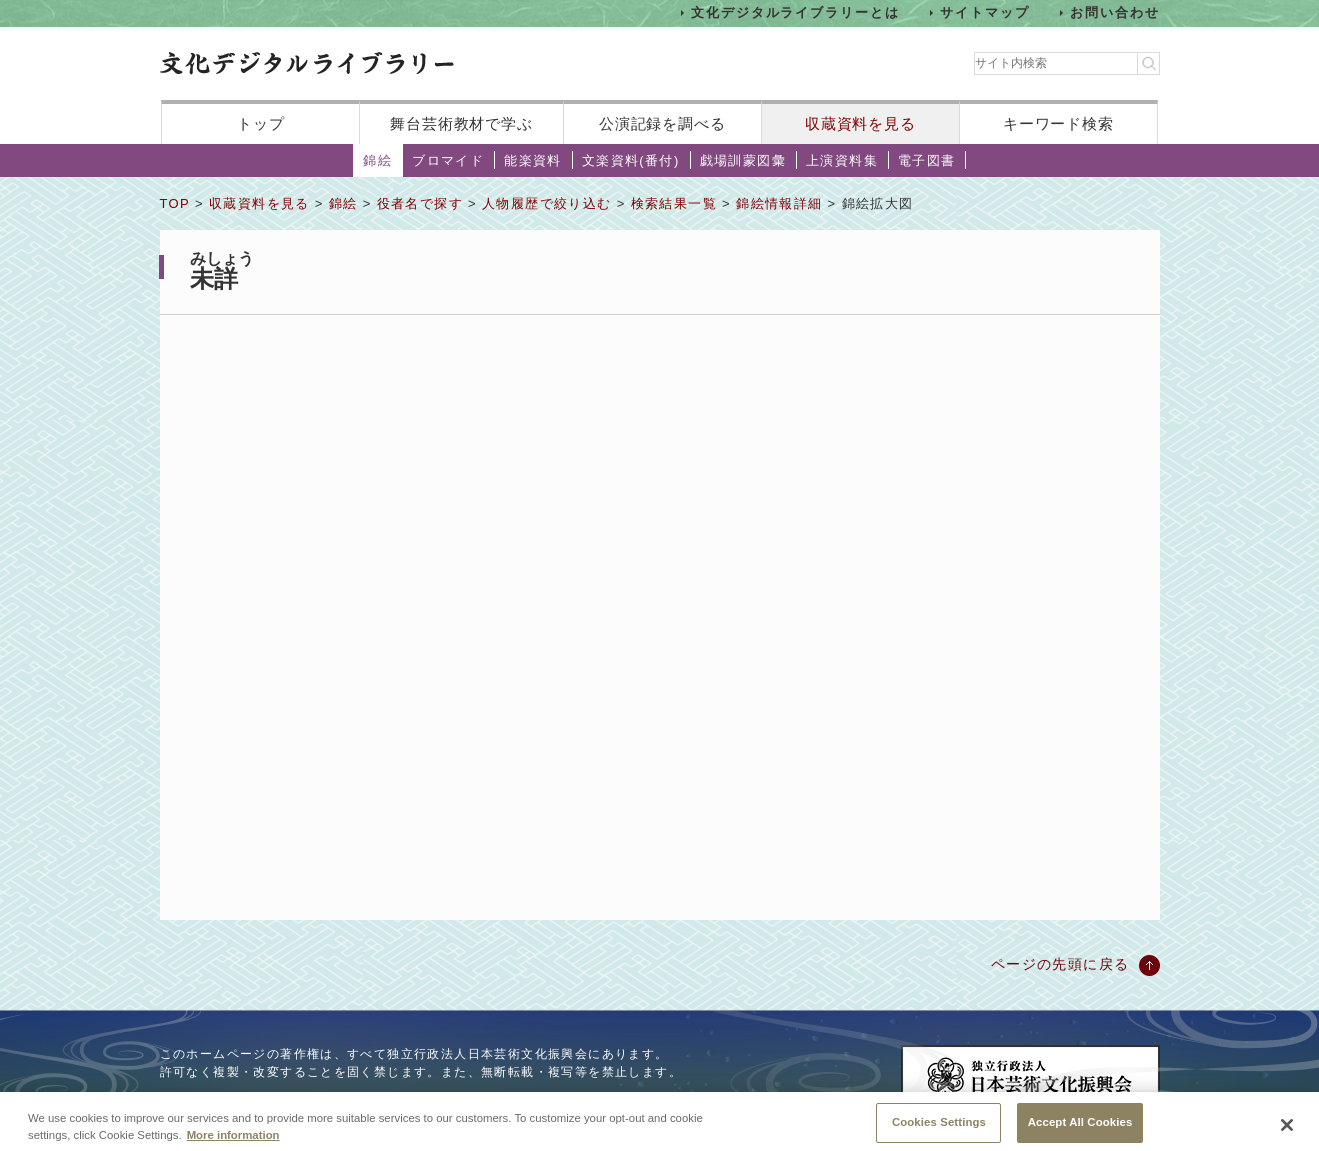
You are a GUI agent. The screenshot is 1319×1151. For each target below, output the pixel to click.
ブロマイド (448, 160)
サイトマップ (985, 12)
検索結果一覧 (674, 203)
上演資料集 (842, 160)
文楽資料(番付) (631, 160)
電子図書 (927, 160)
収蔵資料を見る (860, 123)
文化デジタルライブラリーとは (795, 12)
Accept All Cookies (1080, 1128)
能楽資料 (533, 160)
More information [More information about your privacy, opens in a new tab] (233, 1140)
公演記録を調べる (662, 123)
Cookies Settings (939, 1128)
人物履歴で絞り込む (547, 203)
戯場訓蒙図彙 (743, 160)
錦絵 (377, 160)
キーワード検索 (1058, 123)
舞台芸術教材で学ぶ (461, 123)
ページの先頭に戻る (1060, 964)
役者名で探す (420, 203)
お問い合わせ (1115, 12)
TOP (175, 203)
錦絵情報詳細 (779, 203)
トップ (261, 123)
